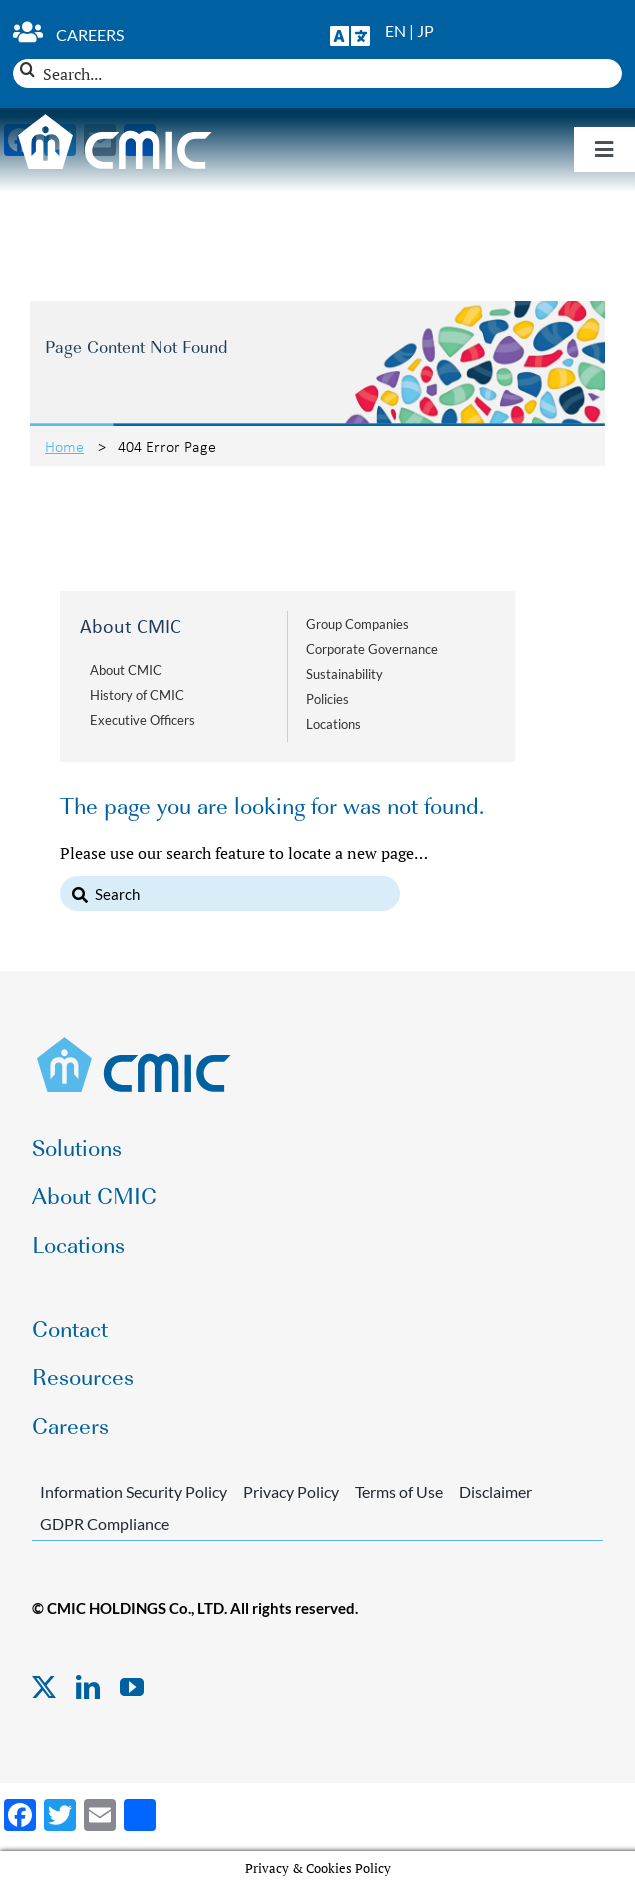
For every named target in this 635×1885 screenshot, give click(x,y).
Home (64, 446)
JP (425, 30)
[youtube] (132, 1687)
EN (395, 30)
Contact (70, 1327)
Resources (83, 1375)
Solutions (77, 1146)
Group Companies (357, 624)
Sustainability (344, 674)
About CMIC (126, 670)
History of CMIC (137, 695)
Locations (333, 724)
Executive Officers (142, 720)
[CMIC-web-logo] (134, 1043)
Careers (90, 34)
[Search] (27, 69)
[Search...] (318, 73)
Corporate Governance (372, 649)
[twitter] (44, 1687)
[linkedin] (88, 1687)
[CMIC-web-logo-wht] (115, 120)
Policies (327, 699)
